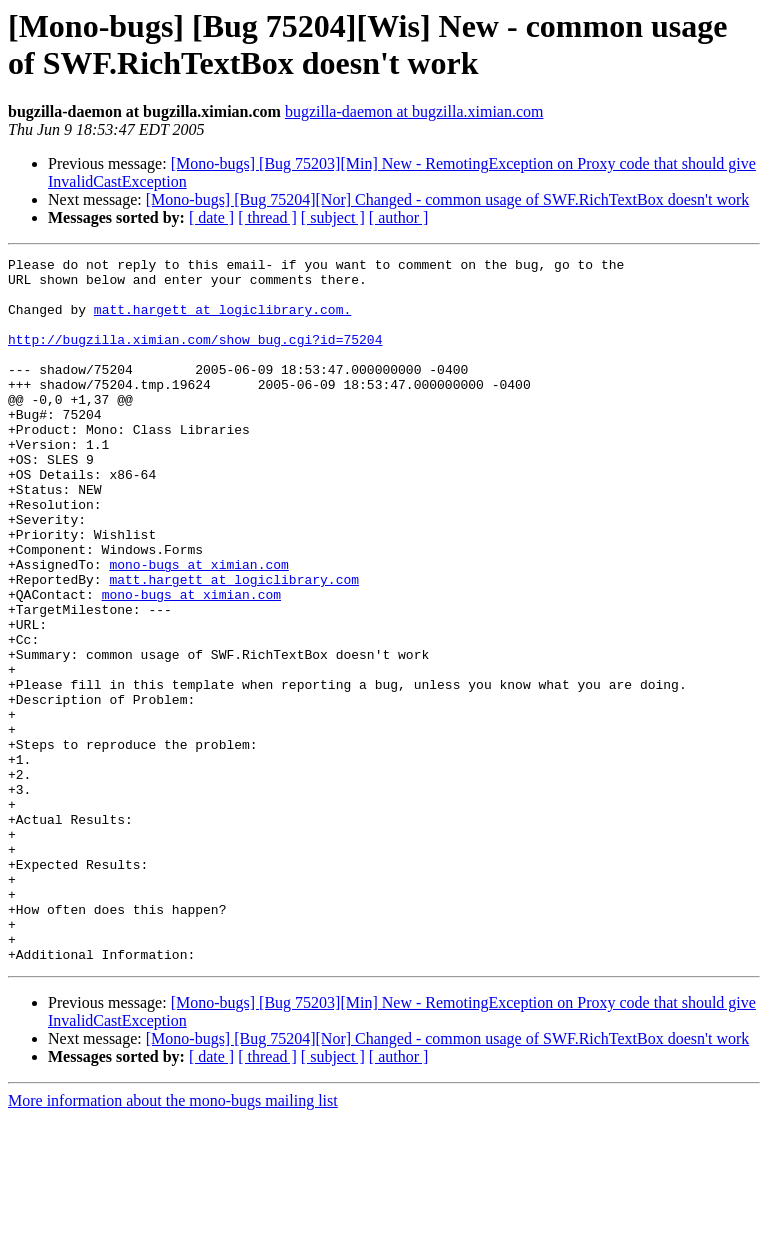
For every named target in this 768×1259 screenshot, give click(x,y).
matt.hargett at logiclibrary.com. (222, 321)
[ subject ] (333, 217)
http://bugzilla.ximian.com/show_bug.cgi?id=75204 (195, 357)
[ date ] (211, 217)
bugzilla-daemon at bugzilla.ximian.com (414, 111)
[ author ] (399, 217)
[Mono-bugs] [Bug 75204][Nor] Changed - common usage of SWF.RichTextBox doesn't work (448, 199)
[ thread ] (267, 217)
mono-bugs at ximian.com (198, 627)
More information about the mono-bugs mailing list (173, 1241)
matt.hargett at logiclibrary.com (234, 645)
